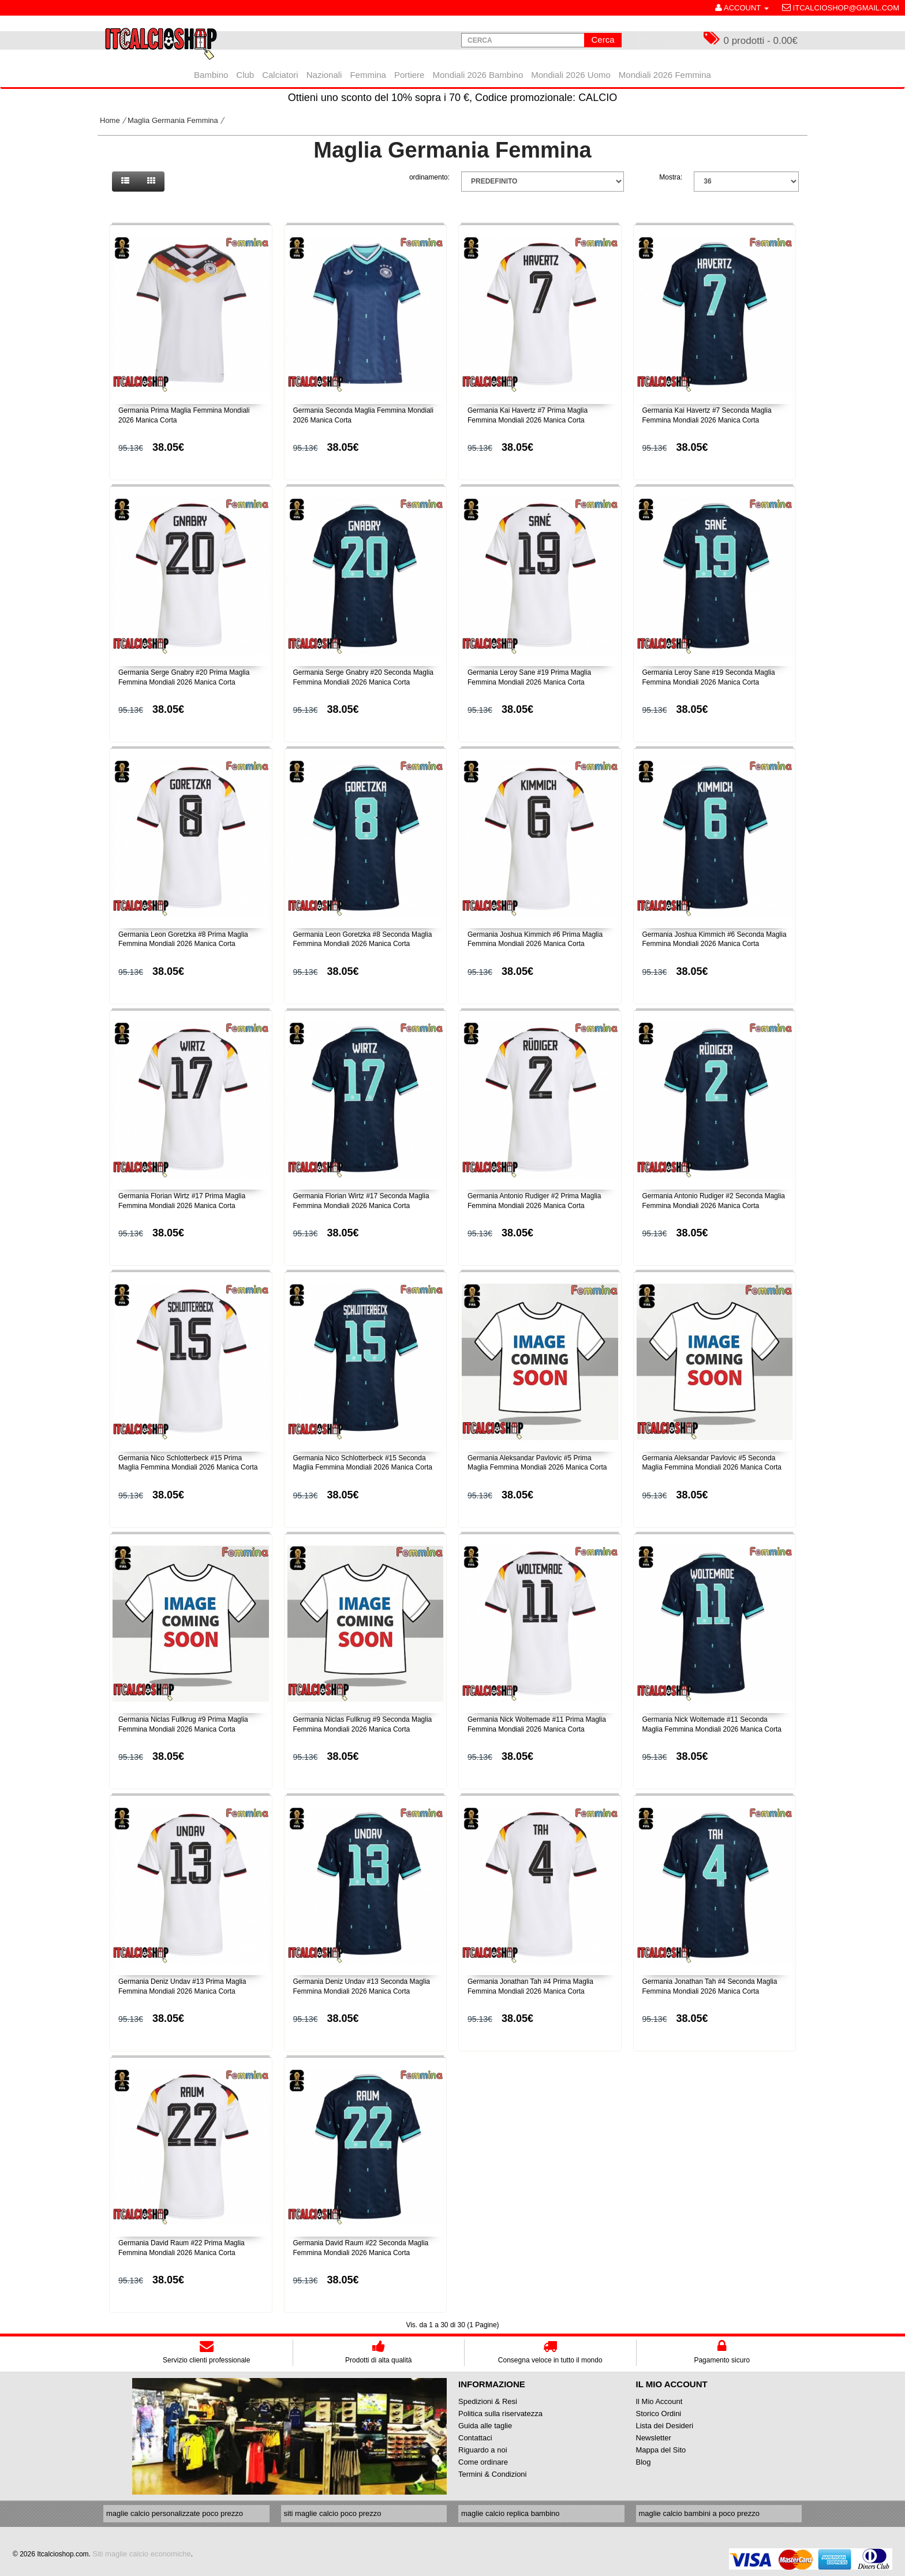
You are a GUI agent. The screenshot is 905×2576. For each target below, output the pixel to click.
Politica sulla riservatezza (500, 2413)
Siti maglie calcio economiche (141, 2553)
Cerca (602, 39)
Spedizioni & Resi (487, 2401)
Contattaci (475, 2437)
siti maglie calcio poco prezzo (333, 2513)
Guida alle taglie (485, 2425)
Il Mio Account (659, 2401)
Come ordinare (483, 2462)
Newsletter (653, 2437)
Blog (643, 2462)
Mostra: (670, 177)
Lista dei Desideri (665, 2425)
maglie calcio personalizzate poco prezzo (174, 2513)
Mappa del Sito (661, 2450)
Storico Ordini (659, 2413)
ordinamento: (429, 177)
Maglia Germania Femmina (173, 120)
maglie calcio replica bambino (510, 2513)
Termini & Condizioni (492, 2474)
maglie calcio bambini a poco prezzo (699, 2513)
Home (110, 120)
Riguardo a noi (482, 2450)
